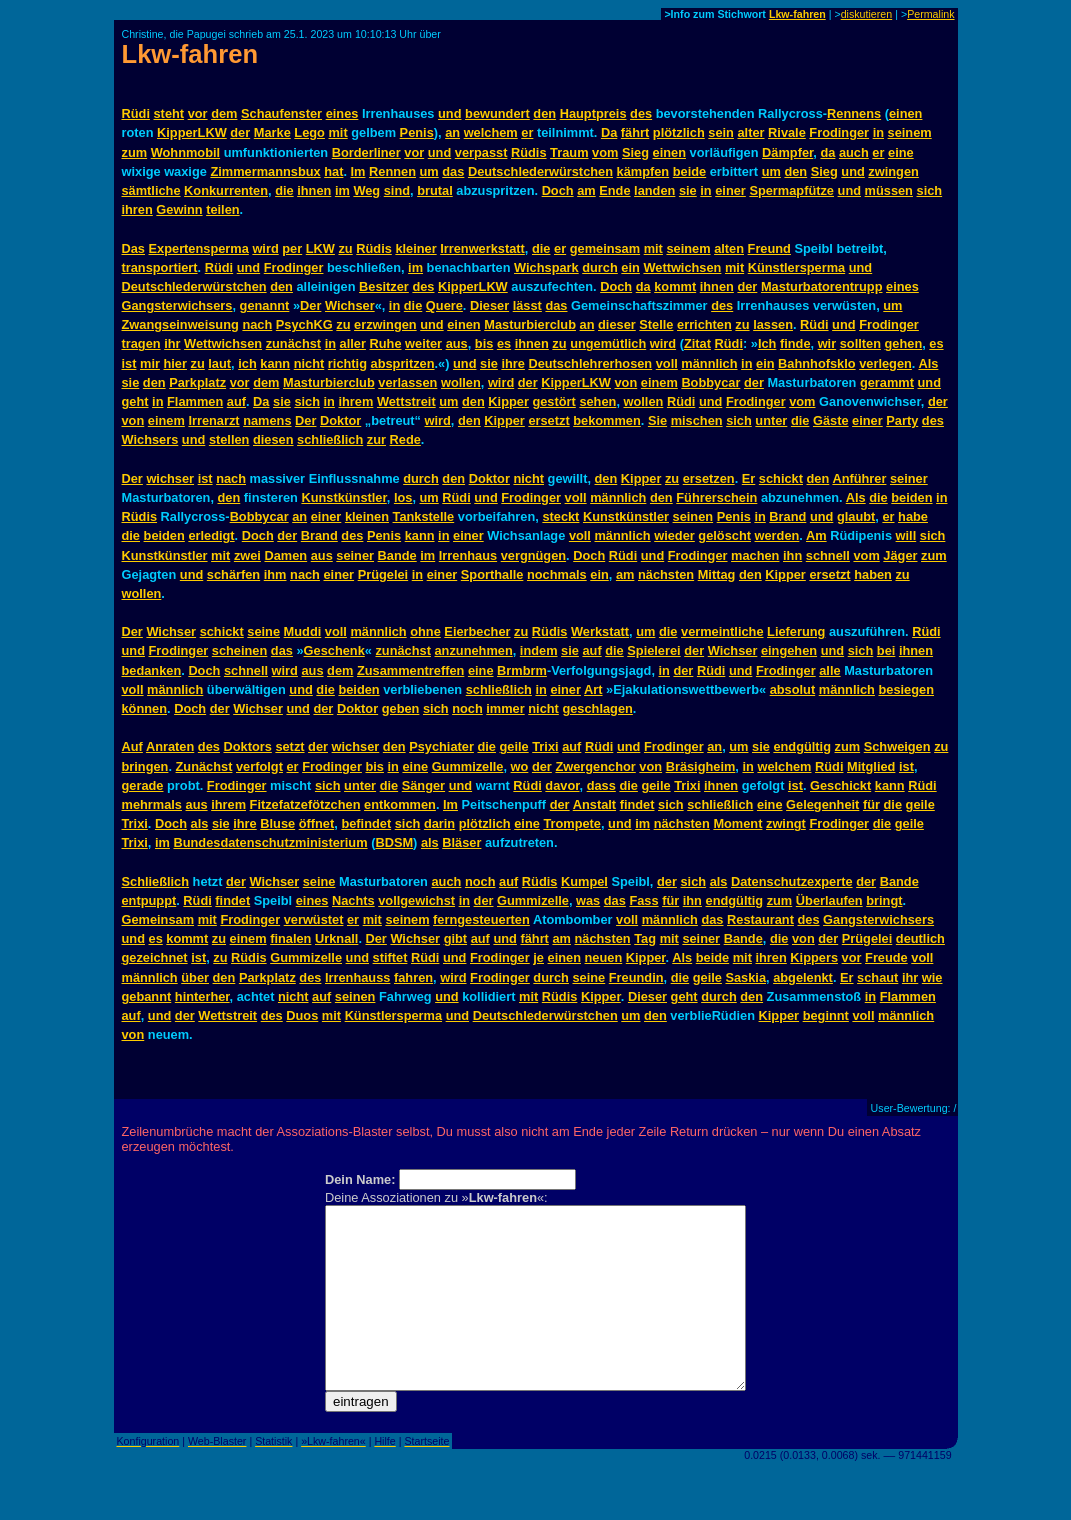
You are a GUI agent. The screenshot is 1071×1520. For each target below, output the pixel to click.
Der (310, 305)
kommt (675, 286)
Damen (285, 555)
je (538, 957)
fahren (413, 977)
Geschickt (840, 785)
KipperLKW (192, 132)
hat (333, 171)
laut (219, 363)
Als (928, 363)
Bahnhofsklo (817, 363)
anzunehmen (474, 650)
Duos (302, 1015)
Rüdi (136, 113)
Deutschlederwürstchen (540, 171)
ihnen (314, 190)
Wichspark (546, 267)
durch (600, 267)
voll (667, 363)
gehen (904, 343)
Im (358, 171)
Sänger (423, 785)
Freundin (636, 977)
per (292, 248)
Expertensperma (199, 248)
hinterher (202, 996)
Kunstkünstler (343, 497)
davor (562, 785)
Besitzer (384, 286)
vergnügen (533, 555)
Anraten (170, 746)
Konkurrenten (226, 190)
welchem (491, 132)
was (588, 900)
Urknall (336, 938)
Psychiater (441, 746)
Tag (645, 938)
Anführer (859, 478)
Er (749, 478)
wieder (674, 535)
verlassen (407, 382)
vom (605, 152)
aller (353, 343)
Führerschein (716, 497)
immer (505, 708)
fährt (635, 132)
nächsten (666, 574)
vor (198, 113)
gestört (553, 401)
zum (135, 152)
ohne (425, 631)
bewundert (497, 113)
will (906, 535)
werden (777, 535)
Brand (787, 516)
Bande (397, 555)
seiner (909, 478)
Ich (767, 343)
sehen (597, 401)
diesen (273, 439)
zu (345, 248)
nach (257, 324)
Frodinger (839, 132)
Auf (132, 746)
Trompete (572, 823)
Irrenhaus (468, 555)
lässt (527, 305)
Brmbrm (522, 670)
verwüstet (314, 919)
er (527, 132)
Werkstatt (600, 631)
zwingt (786, 823)
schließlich (330, 439)
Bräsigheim (701, 766)
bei (886, 650)
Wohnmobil (185, 152)
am (586, 190)
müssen (889, 190)
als (200, 823)
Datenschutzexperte (792, 881)
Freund (769, 248)
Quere (444, 305)
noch (467, 708)
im (342, 190)
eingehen (789, 650)
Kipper (508, 401)
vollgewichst (416, 900)
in (878, 132)
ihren (137, 209)
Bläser (461, 842)
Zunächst (204, 766)
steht (169, 113)
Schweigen (897, 746)
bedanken (152, 670)
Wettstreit (406, 401)
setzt (289, 746)
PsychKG (304, 324)
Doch (558, 190)
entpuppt (149, 900)
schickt (781, 478)
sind (397, 190)
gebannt (147, 996)
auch (854, 152)
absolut (793, 689)
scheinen (239, 650)
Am (816, 535)
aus (457, 343)
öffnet (317, 823)
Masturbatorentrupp (822, 286)
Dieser (489, 305)
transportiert (160, 267)
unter (771, 420)
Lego (309, 132)
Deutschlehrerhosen (590, 363)
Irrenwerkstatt (482, 248)
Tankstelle (424, 516)
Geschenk (334, 650)
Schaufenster (281, 113)
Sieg (635, 152)
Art (593, 689)
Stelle (656, 324)
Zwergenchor (595, 766)
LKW (320, 248)
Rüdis (529, 152)
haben (873, 574)
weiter (423, 343)
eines (342, 113)
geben (401, 708)
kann (275, 363)
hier (174, 363)
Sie (657, 420)
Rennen (392, 171)
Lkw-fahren (797, 14)
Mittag (717, 574)
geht (135, 401)
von (625, 382)
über (195, 977)
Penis (417, 132)
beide (689, 171)
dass (601, 785)
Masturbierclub (530, 324)
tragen (141, 343)
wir (827, 343)
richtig (347, 363)
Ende (614, 190)
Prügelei (383, 574)
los (403, 497)
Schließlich (156, 881)
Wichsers (150, 439)
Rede (405, 439)
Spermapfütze (791, 190)
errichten (704, 324)
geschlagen (597, 708)
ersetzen (709, 478)
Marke (272, 132)
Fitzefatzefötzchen (305, 804)
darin (439, 823)
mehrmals (152, 804)
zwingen (893, 171)
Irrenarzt (213, 420)
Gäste (831, 420)
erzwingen (385, 324)
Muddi (303, 631)
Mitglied (871, 766)
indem (539, 650)
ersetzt (548, 420)
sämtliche (151, 190)
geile (514, 746)
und (449, 113)
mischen (697, 420)
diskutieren (867, 14)
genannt (265, 305)
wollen (461, 382)
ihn (792, 555)
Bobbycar (710, 382)
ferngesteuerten (481, 919)
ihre (512, 363)
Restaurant (760, 919)
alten (729, 248)
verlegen (885, 363)
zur (376, 439)
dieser (617, 324)
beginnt (826, 1015)
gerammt (887, 382)
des (641, 113)
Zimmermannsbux (265, 171)
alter (750, 132)
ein (630, 267)
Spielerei (653, 650)
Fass (643, 900)
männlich (709, 363)
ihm (275, 574)
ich (247, 363)
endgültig (802, 746)
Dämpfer (787, 152)
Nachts (353, 900)
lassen (773, 324)
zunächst (293, 343)
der (240, 132)
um (429, 171)
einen (905, 113)
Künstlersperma (796, 267)
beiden (911, 497)
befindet (366, 823)
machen (755, 555)
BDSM (394, 842)
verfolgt (259, 766)
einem (659, 382)
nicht (309, 363)
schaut (877, 977)
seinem (910, 132)
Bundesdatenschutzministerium (270, 842)
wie (932, 977)
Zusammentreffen (410, 670)
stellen (229, 439)
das (453, 171)
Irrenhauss (357, 977)
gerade (143, 785)
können (145, 708)
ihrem (355, 401)
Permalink (930, 14)
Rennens (854, 113)
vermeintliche (722, 631)
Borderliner (366, 152)
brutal (435, 190)
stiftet (390, 957)
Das (133, 248)
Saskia (745, 977)
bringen (145, 766)
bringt (884, 900)
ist (129, 363)
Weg (366, 190)
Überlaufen (829, 900)
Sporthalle (492, 574)
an (452, 132)
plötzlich (679, 132)
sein (721, 132)
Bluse (277, 823)
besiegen (906, 689)
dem (224, 113)
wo (520, 766)
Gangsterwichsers (177, 305)
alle (829, 670)
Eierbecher (477, 631)
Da (609, 132)
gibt (455, 938)
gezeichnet (155, 957)
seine (263, 631)
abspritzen (403, 363)
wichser (170, 478)
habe (913, 516)
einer (730, 190)
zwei (247, 555)
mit (337, 132)
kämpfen (643, 171)
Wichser (350, 305)
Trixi (545, 746)
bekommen (607, 420)
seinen (693, 516)
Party (902, 420)
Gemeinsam (158, 919)
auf (236, 401)
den (544, 113)
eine (901, 152)
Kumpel (584, 881)
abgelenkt (803, 977)
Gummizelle (468, 766)
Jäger (900, 555)
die (284, 190)
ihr (172, 343)
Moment (737, 823)
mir (150, 363)
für (871, 804)
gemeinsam (605, 248)
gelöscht (724, 535)
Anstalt (594, 804)
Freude (886, 957)
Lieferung (796, 631)
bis (484, 343)
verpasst (481, 152)
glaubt (856, 516)
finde (795, 343)
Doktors (247, 746)
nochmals (557, 574)
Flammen (195, 401)
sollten (860, 343)
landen (654, 190)
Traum (569, 152)
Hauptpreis (593, 113)
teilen (222, 209)
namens (267, 420)
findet (637, 804)
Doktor (340, 420)
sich (930, 190)
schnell (828, 555)
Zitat (697, 343)
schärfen (233, 574)
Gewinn (179, 209)
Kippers (814, 957)
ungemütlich (608, 343)
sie (688, 190)
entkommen (400, 804)
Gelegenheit (822, 804)
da (827, 152)
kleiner (415, 248)
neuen (604, 957)
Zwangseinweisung (180, 324)
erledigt (211, 535)
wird (265, 248)
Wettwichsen (682, 267)
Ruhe (386, 343)
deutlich (920, 938)
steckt (560, 516)
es (504, 343)
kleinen (367, 516)
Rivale (787, 132)
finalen (290, 938)
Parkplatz (197, 382)
